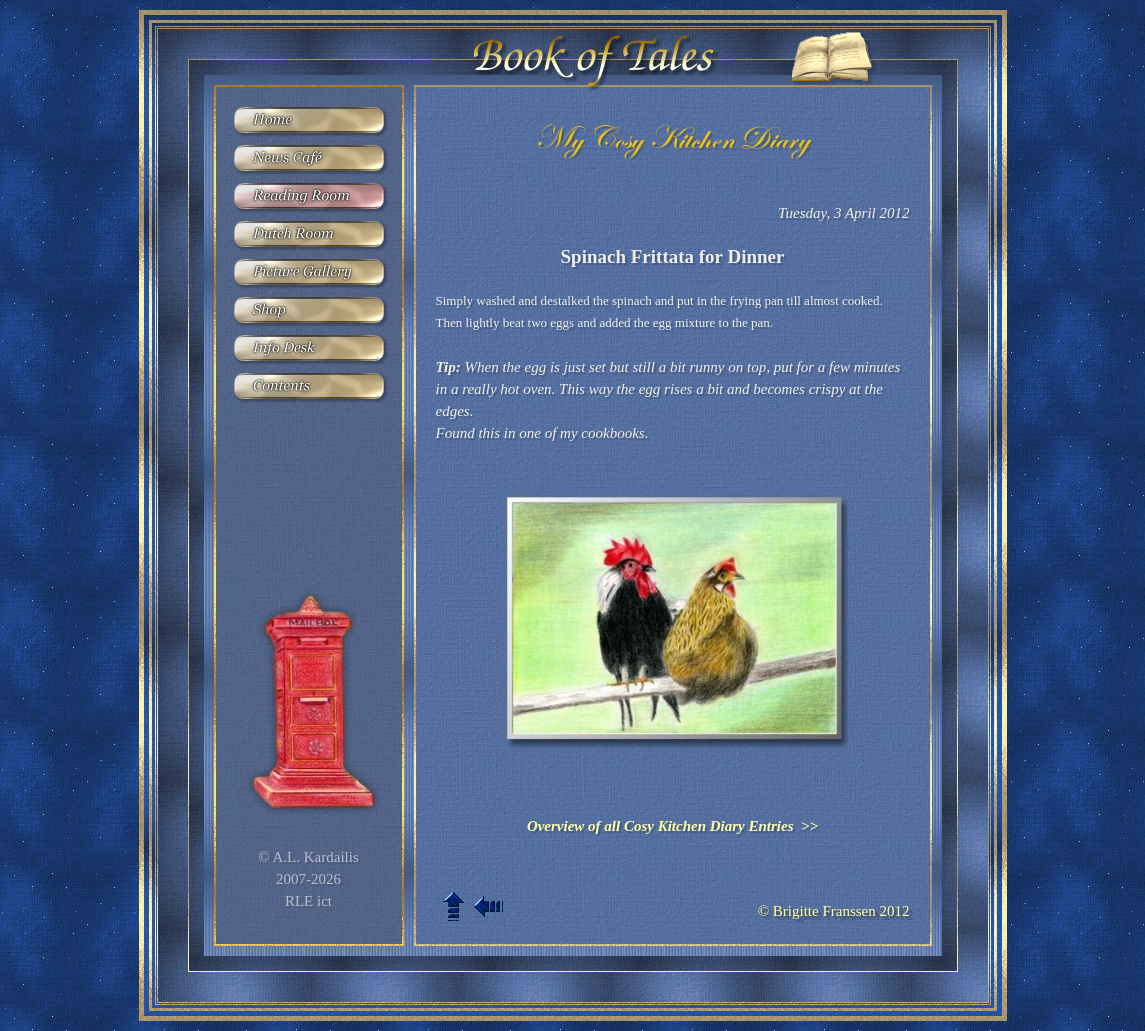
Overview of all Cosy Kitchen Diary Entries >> (672, 826)
